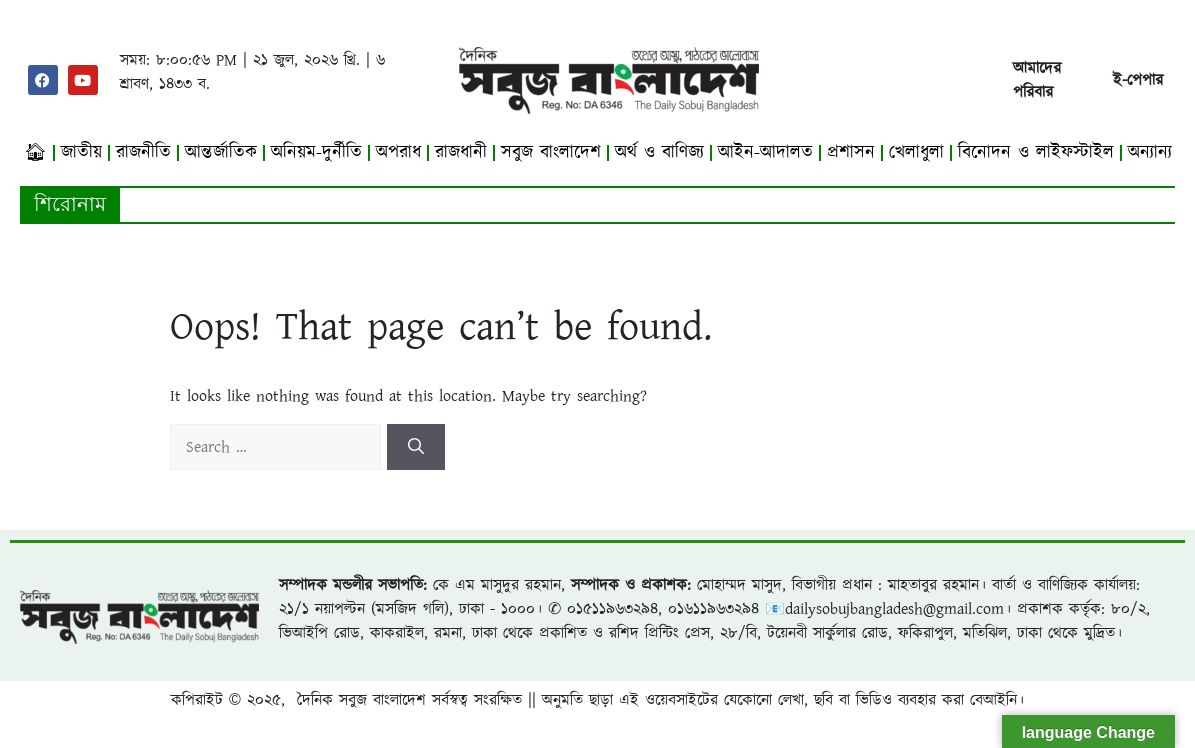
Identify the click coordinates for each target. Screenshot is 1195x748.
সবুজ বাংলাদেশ (551, 152)
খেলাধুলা (916, 152)
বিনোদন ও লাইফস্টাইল (1036, 152)
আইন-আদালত (765, 152)
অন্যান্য (1150, 152)
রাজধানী (461, 152)
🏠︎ (35, 152)
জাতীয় (81, 152)
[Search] (416, 447)
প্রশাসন (851, 152)
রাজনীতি (143, 152)
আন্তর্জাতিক (221, 152)
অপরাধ (398, 152)
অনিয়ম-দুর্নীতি (316, 152)
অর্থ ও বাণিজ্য (659, 152)
